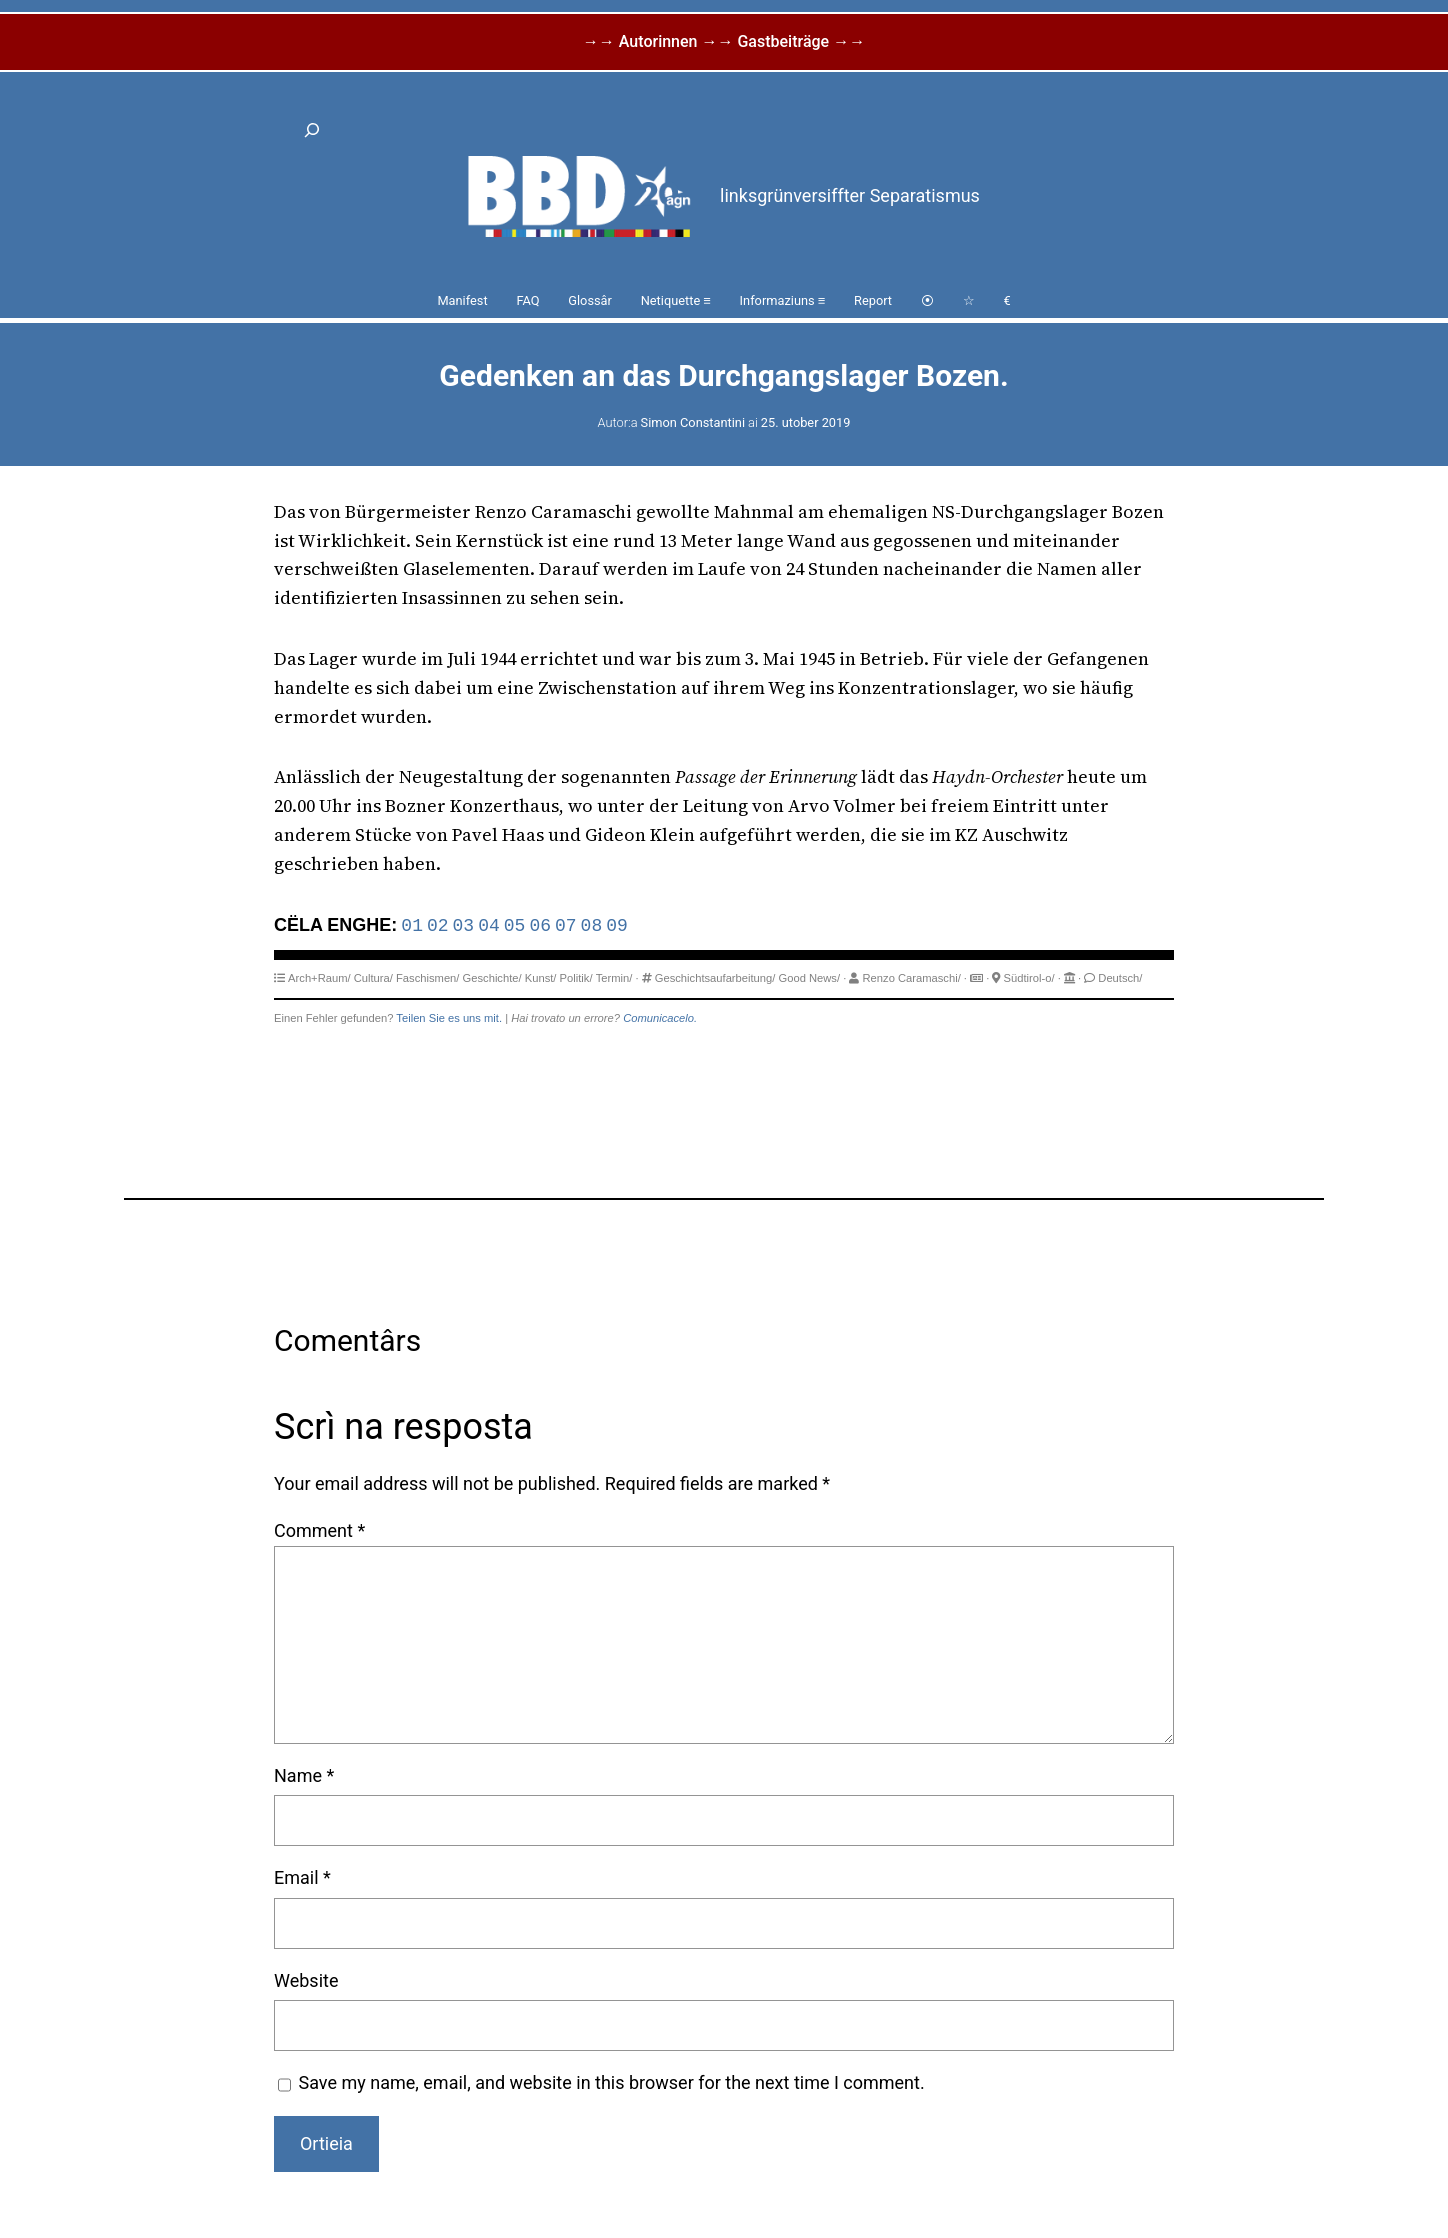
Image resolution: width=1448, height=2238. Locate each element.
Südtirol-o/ (1029, 978)
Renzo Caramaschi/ (912, 978)
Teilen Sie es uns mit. (449, 1018)
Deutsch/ (1120, 978)
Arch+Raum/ (319, 978)
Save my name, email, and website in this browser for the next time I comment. (612, 2082)
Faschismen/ (427, 978)
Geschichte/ (492, 978)
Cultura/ (373, 978)
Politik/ (576, 978)
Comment (319, 1530)
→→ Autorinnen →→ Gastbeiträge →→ (724, 41)
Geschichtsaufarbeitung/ (715, 978)
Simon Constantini (693, 422)
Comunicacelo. (660, 1018)
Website (306, 1980)
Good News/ (810, 978)
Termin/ (614, 978)
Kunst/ (541, 978)
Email (302, 1877)
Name (304, 1775)
